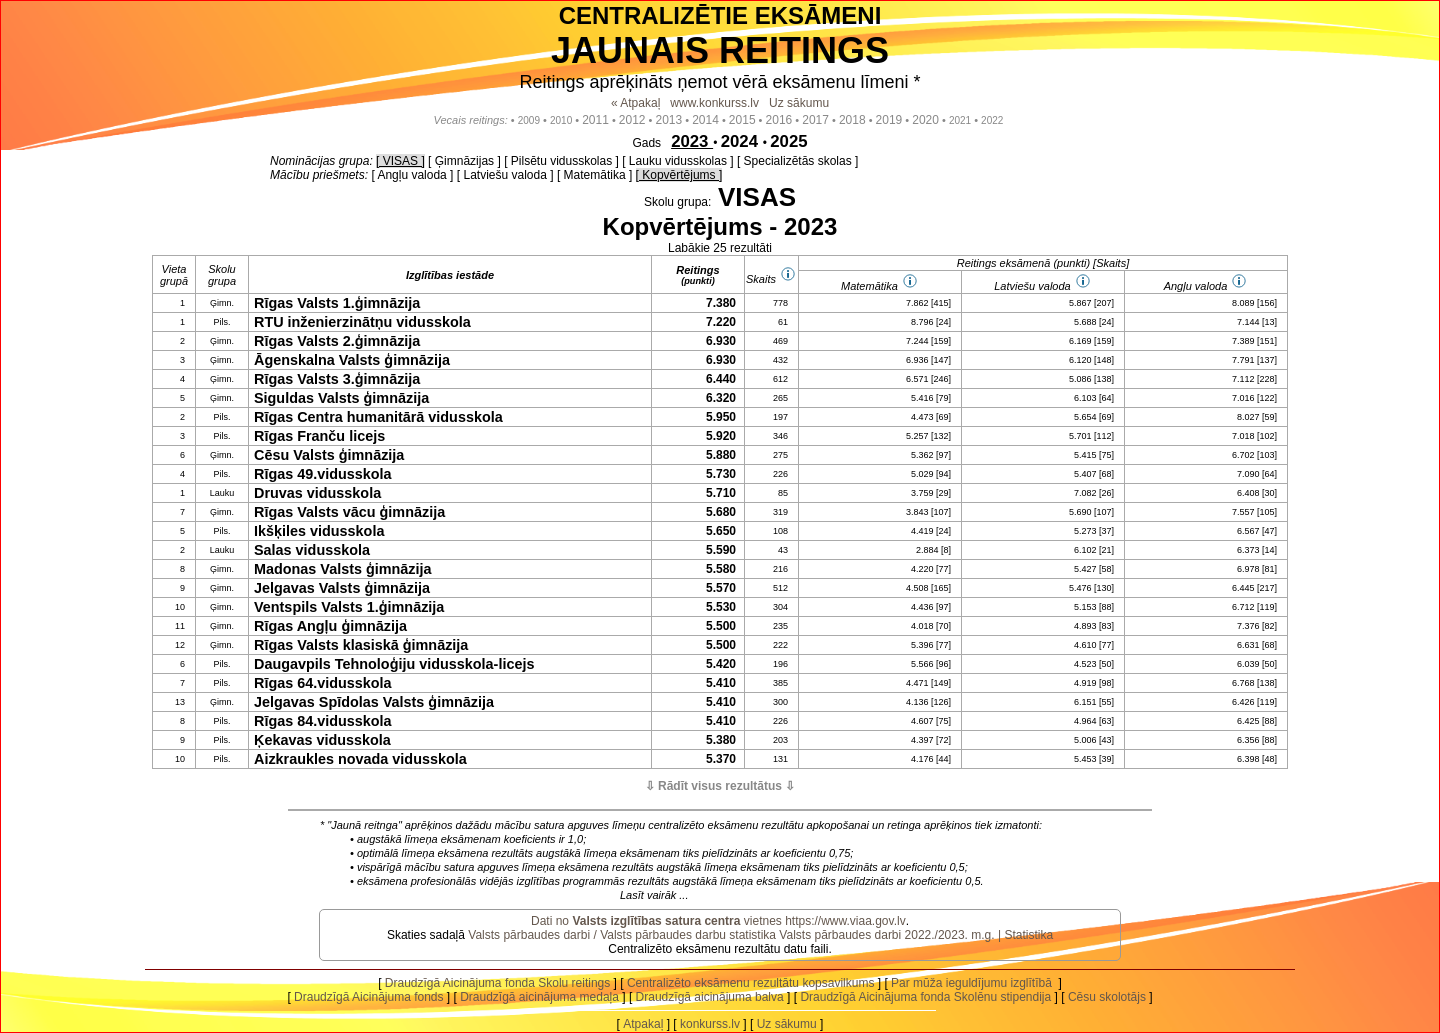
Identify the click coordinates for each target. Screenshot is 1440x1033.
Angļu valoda (1196, 286)
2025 (788, 141)
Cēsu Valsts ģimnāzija (329, 455)
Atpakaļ (643, 1024)
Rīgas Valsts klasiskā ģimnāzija (361, 645)
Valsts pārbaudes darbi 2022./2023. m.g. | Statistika (916, 935)
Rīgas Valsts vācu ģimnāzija (349, 512)
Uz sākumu (799, 103)
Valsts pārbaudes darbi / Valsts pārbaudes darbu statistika (622, 935)
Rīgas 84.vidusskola (323, 721)
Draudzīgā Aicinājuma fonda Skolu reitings (497, 983)
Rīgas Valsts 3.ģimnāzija (337, 379)
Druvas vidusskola (317, 493)
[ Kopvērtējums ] (679, 175)
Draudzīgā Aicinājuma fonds (368, 997)
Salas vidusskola (312, 550)
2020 (925, 120)
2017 (815, 120)
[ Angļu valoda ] (412, 175)
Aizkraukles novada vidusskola (360, 759)
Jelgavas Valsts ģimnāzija (342, 588)
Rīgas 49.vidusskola (323, 474)
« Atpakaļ (635, 103)
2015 (742, 120)
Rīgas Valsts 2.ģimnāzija (337, 341)
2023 (692, 141)
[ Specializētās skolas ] (797, 161)
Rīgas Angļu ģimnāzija (330, 626)
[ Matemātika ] (594, 175)
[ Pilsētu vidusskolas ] (561, 161)
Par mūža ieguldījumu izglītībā (973, 983)
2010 (561, 120)
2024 (742, 141)
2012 (632, 120)
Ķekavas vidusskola (322, 740)
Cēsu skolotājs (1107, 997)
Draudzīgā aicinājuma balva (710, 997)
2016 (779, 120)
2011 (595, 120)
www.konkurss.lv (714, 103)
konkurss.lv (710, 1024)
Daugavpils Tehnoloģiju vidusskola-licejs (394, 664)
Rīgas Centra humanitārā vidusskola (378, 417)
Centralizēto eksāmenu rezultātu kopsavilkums (750, 983)
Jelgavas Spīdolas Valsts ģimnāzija (374, 702)
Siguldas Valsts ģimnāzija (341, 398)
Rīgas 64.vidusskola (323, 683)
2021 (960, 120)
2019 (889, 120)
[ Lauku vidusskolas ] (677, 161)
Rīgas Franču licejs (319, 436)
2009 (529, 120)
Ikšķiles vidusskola (319, 531)
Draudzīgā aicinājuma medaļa (539, 997)
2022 (992, 120)
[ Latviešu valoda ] (505, 175)
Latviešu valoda (1032, 286)
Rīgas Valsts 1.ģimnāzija (337, 303)
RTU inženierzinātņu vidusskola (362, 322)
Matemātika (869, 286)
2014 (705, 120)
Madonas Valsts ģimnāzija (343, 569)
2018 (852, 120)
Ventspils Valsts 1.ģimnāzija (349, 607)
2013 (669, 120)
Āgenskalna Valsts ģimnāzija (352, 360)
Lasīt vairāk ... (654, 895)
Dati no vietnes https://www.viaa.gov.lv (718, 921)
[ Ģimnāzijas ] (464, 161)
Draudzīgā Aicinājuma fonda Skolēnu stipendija (925, 997)
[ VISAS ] (400, 161)
